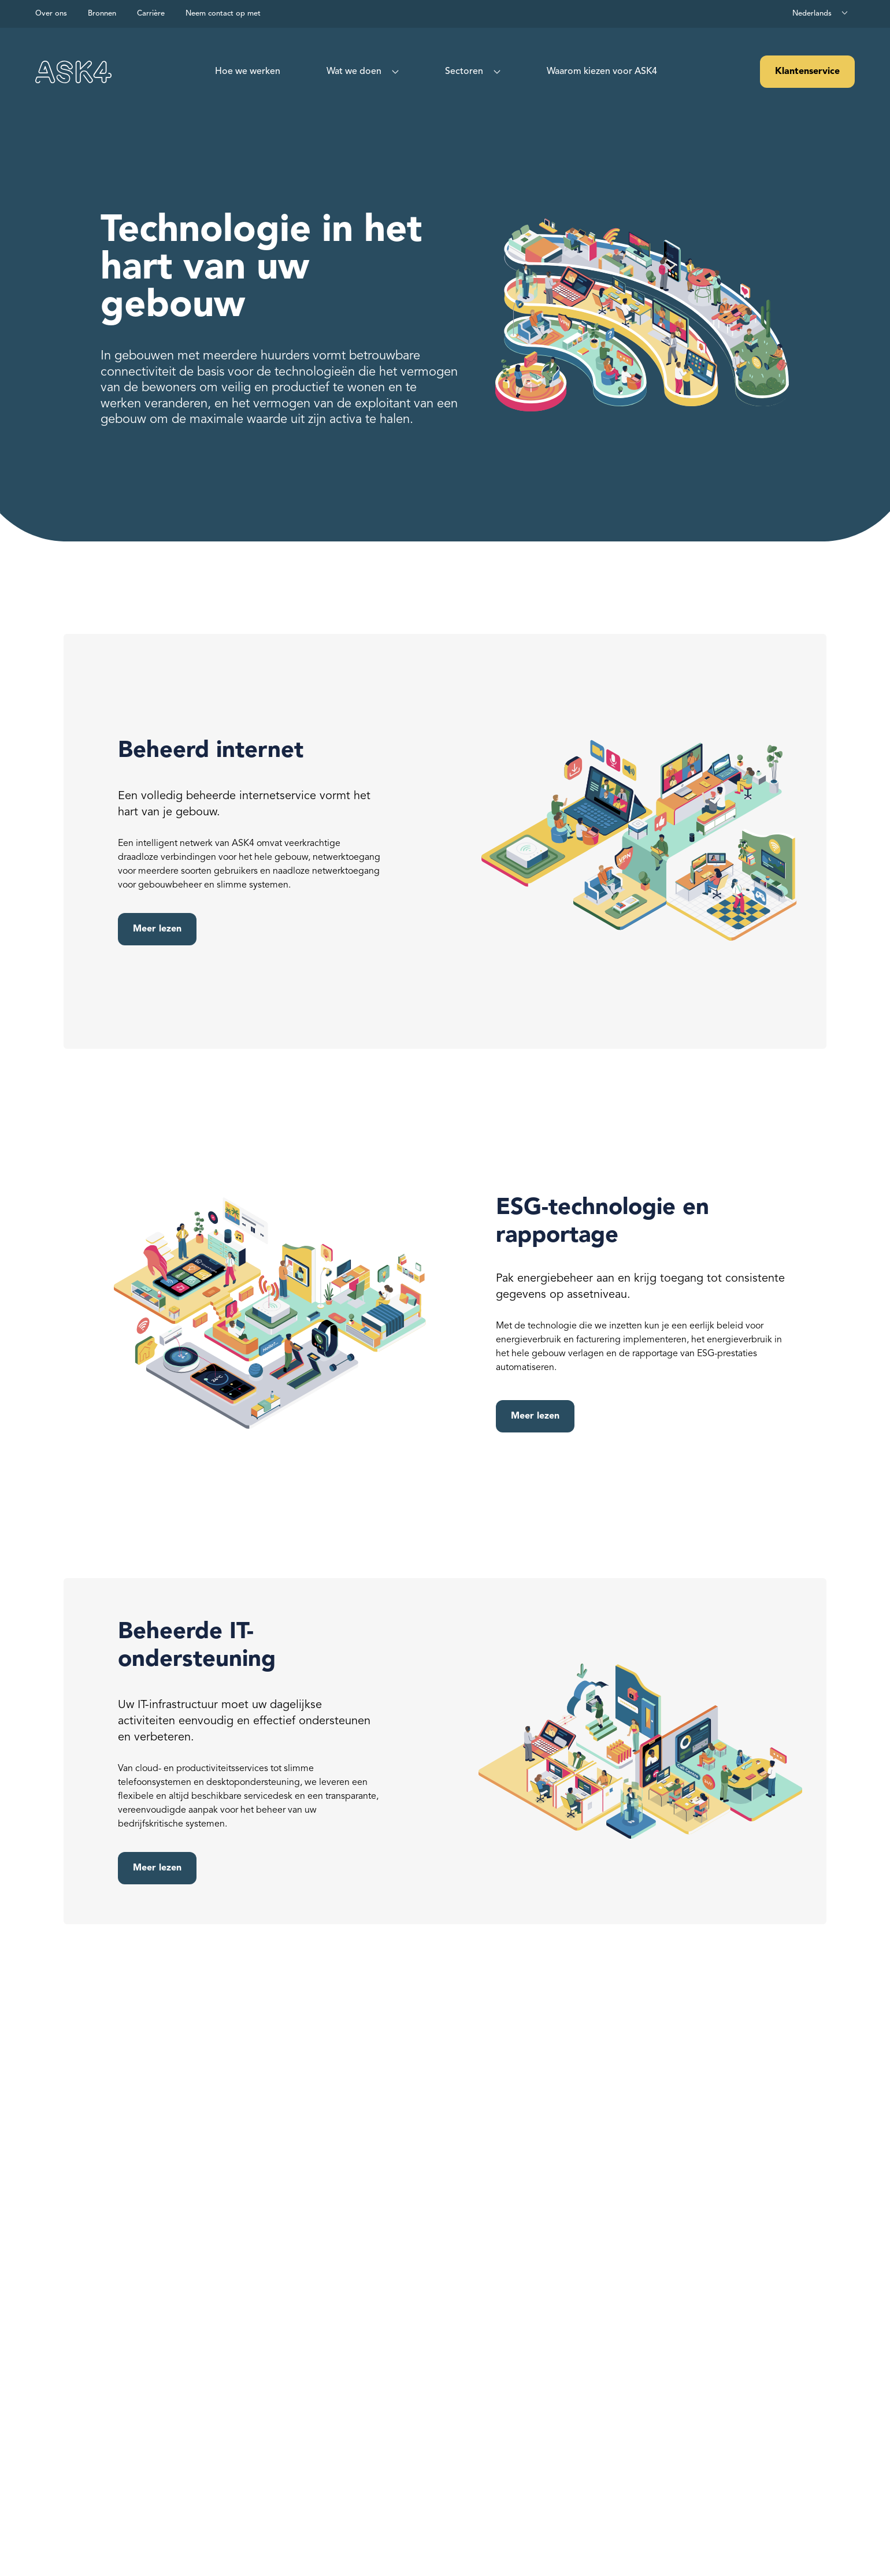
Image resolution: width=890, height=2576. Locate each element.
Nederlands (812, 13)
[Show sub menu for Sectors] (494, 72)
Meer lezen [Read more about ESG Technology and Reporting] (535, 1416)
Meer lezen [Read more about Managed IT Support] (157, 1868)
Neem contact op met (223, 13)
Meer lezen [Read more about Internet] (157, 929)
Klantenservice (807, 71)
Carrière (151, 13)
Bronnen (102, 13)
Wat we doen (354, 71)
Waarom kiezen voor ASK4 (602, 71)
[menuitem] (248, 71)
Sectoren (464, 71)
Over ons (51, 13)
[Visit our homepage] (73, 72)
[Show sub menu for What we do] (393, 72)
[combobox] (821, 14)
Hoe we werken (247, 71)
